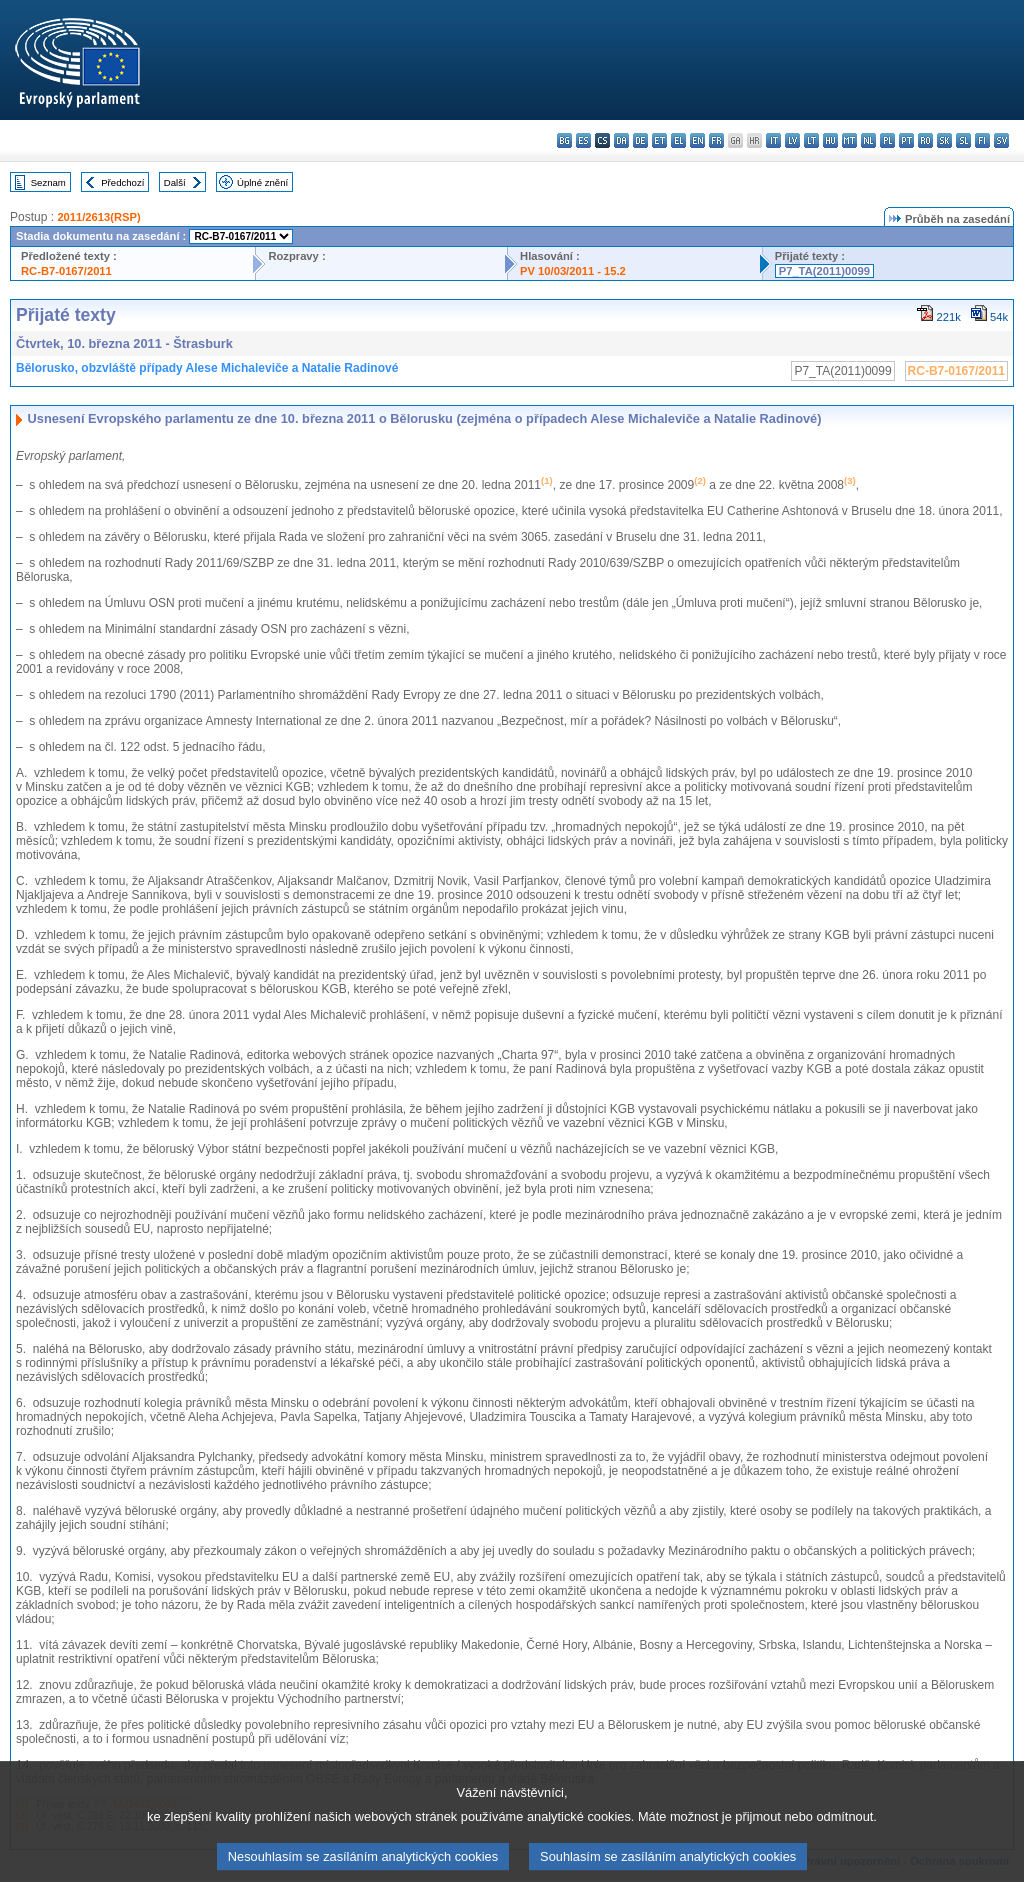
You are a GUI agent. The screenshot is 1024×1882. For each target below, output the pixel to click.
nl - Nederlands (868, 140)
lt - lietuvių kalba (811, 140)
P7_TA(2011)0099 (824, 271)
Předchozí (122, 182)
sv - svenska (1001, 140)
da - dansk (621, 140)
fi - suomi (982, 140)
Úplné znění (262, 182)
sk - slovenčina (944, 140)
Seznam (48, 182)
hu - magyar (830, 140)
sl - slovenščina (963, 140)
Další (175, 182)
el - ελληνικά (678, 140)
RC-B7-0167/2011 (66, 271)
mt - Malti (849, 140)
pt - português (906, 140)
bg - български (564, 140)
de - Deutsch (640, 140)
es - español (583, 140)
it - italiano (773, 140)
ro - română (925, 140)
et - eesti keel (659, 140)
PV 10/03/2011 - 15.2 (573, 271)
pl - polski (887, 140)
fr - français (716, 140)
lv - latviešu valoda (792, 140)
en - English (697, 140)
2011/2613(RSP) (98, 217)
